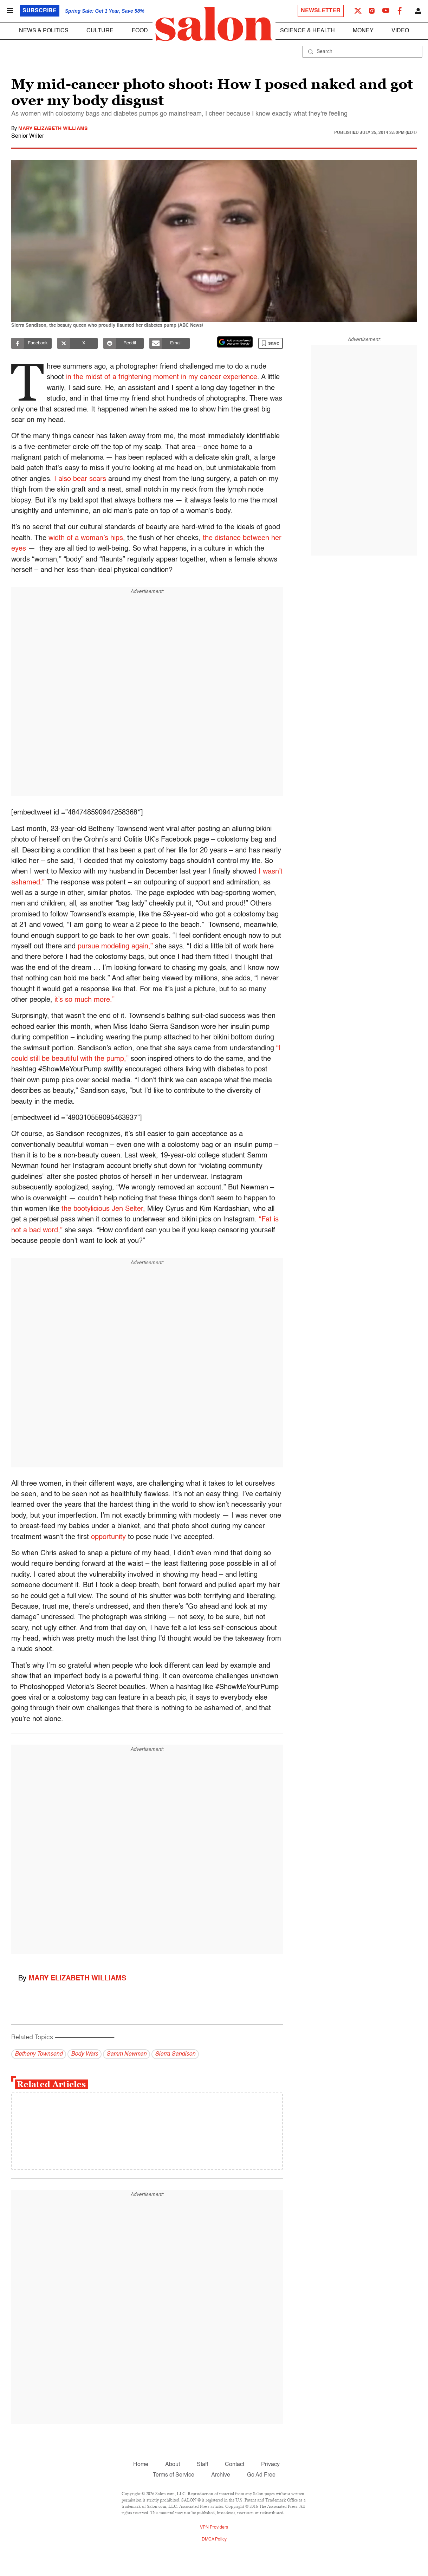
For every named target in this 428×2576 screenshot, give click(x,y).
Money (363, 31)
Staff (202, 2464)
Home (140, 2464)
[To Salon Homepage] (214, 24)
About (172, 2464)
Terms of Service (173, 2475)
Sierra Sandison (175, 2054)
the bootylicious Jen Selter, (103, 1209)
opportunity (108, 1537)
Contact (234, 2464)
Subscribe (39, 11)
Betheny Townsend (39, 2054)
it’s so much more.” (83, 1000)
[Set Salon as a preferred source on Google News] (235, 342)
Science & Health (307, 31)
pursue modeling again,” (115, 946)
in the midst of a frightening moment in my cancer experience (163, 377)
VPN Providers (214, 2527)
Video (400, 31)
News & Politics (44, 31)
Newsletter (321, 11)
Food (140, 31)
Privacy (270, 2464)
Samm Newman (126, 2054)
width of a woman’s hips (85, 538)
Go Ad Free (261, 2475)
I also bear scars (80, 479)
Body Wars (84, 2054)
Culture (100, 31)
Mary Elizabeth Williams (52, 128)
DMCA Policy (214, 2539)
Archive (220, 2475)
